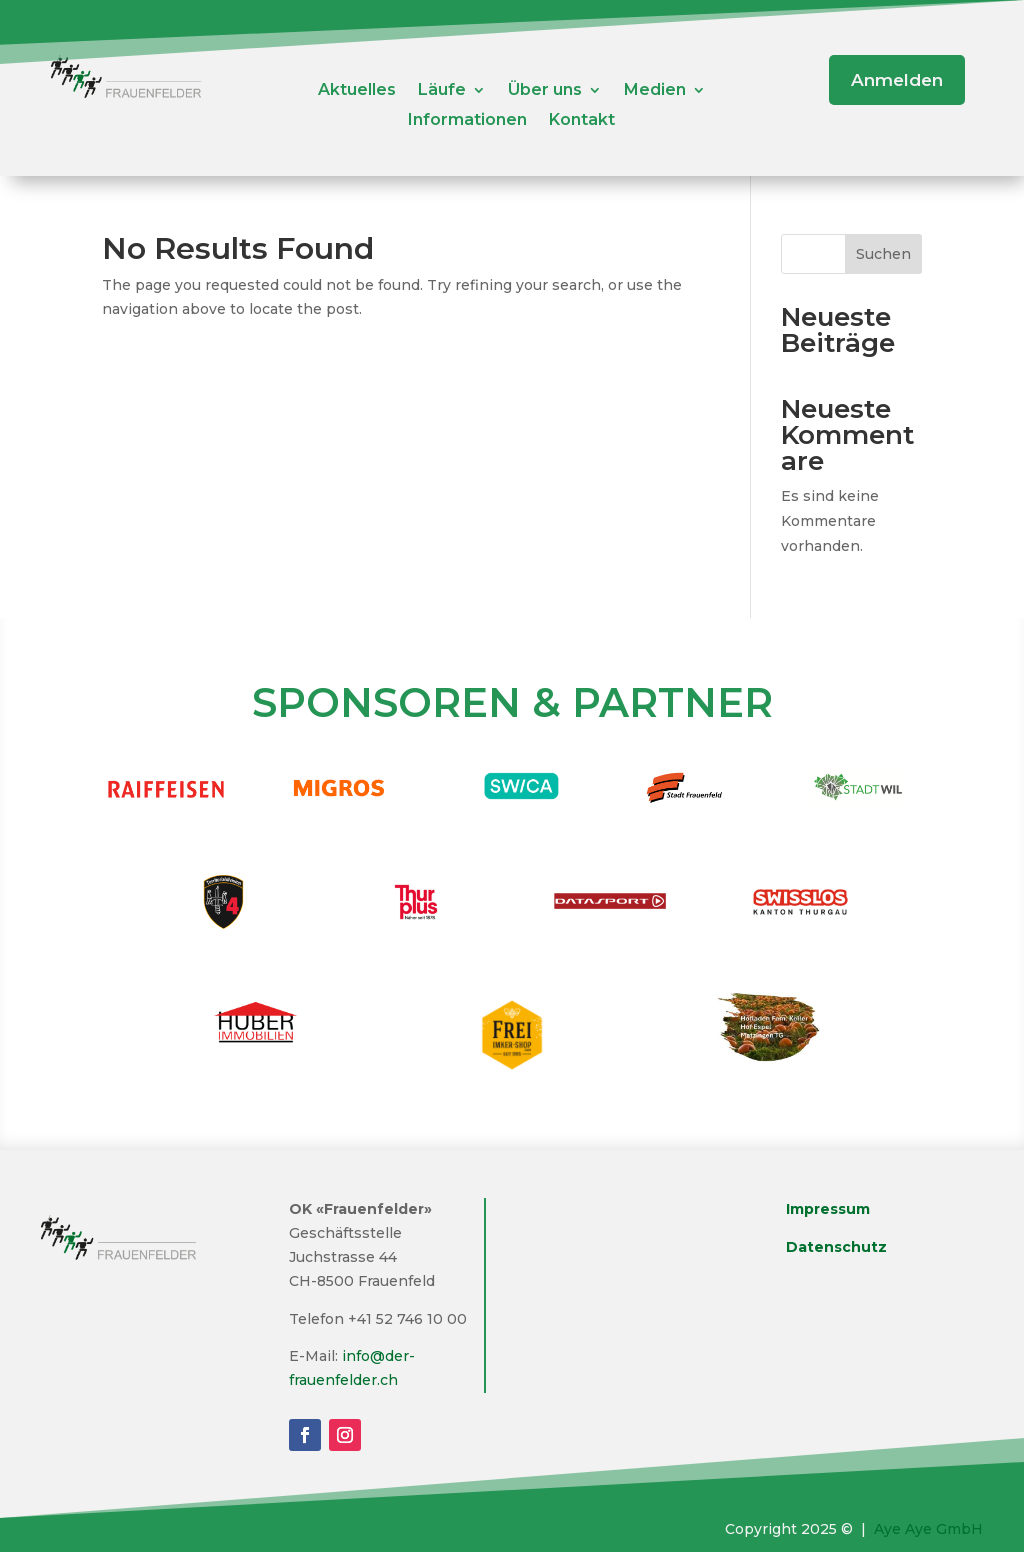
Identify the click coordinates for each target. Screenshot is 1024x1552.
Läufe (442, 91)
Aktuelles (357, 91)
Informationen (467, 121)
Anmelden (897, 80)
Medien (655, 91)
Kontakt (582, 121)
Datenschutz (836, 1247)
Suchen (883, 254)
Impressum (828, 1209)
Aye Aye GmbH (928, 1529)
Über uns (545, 91)
